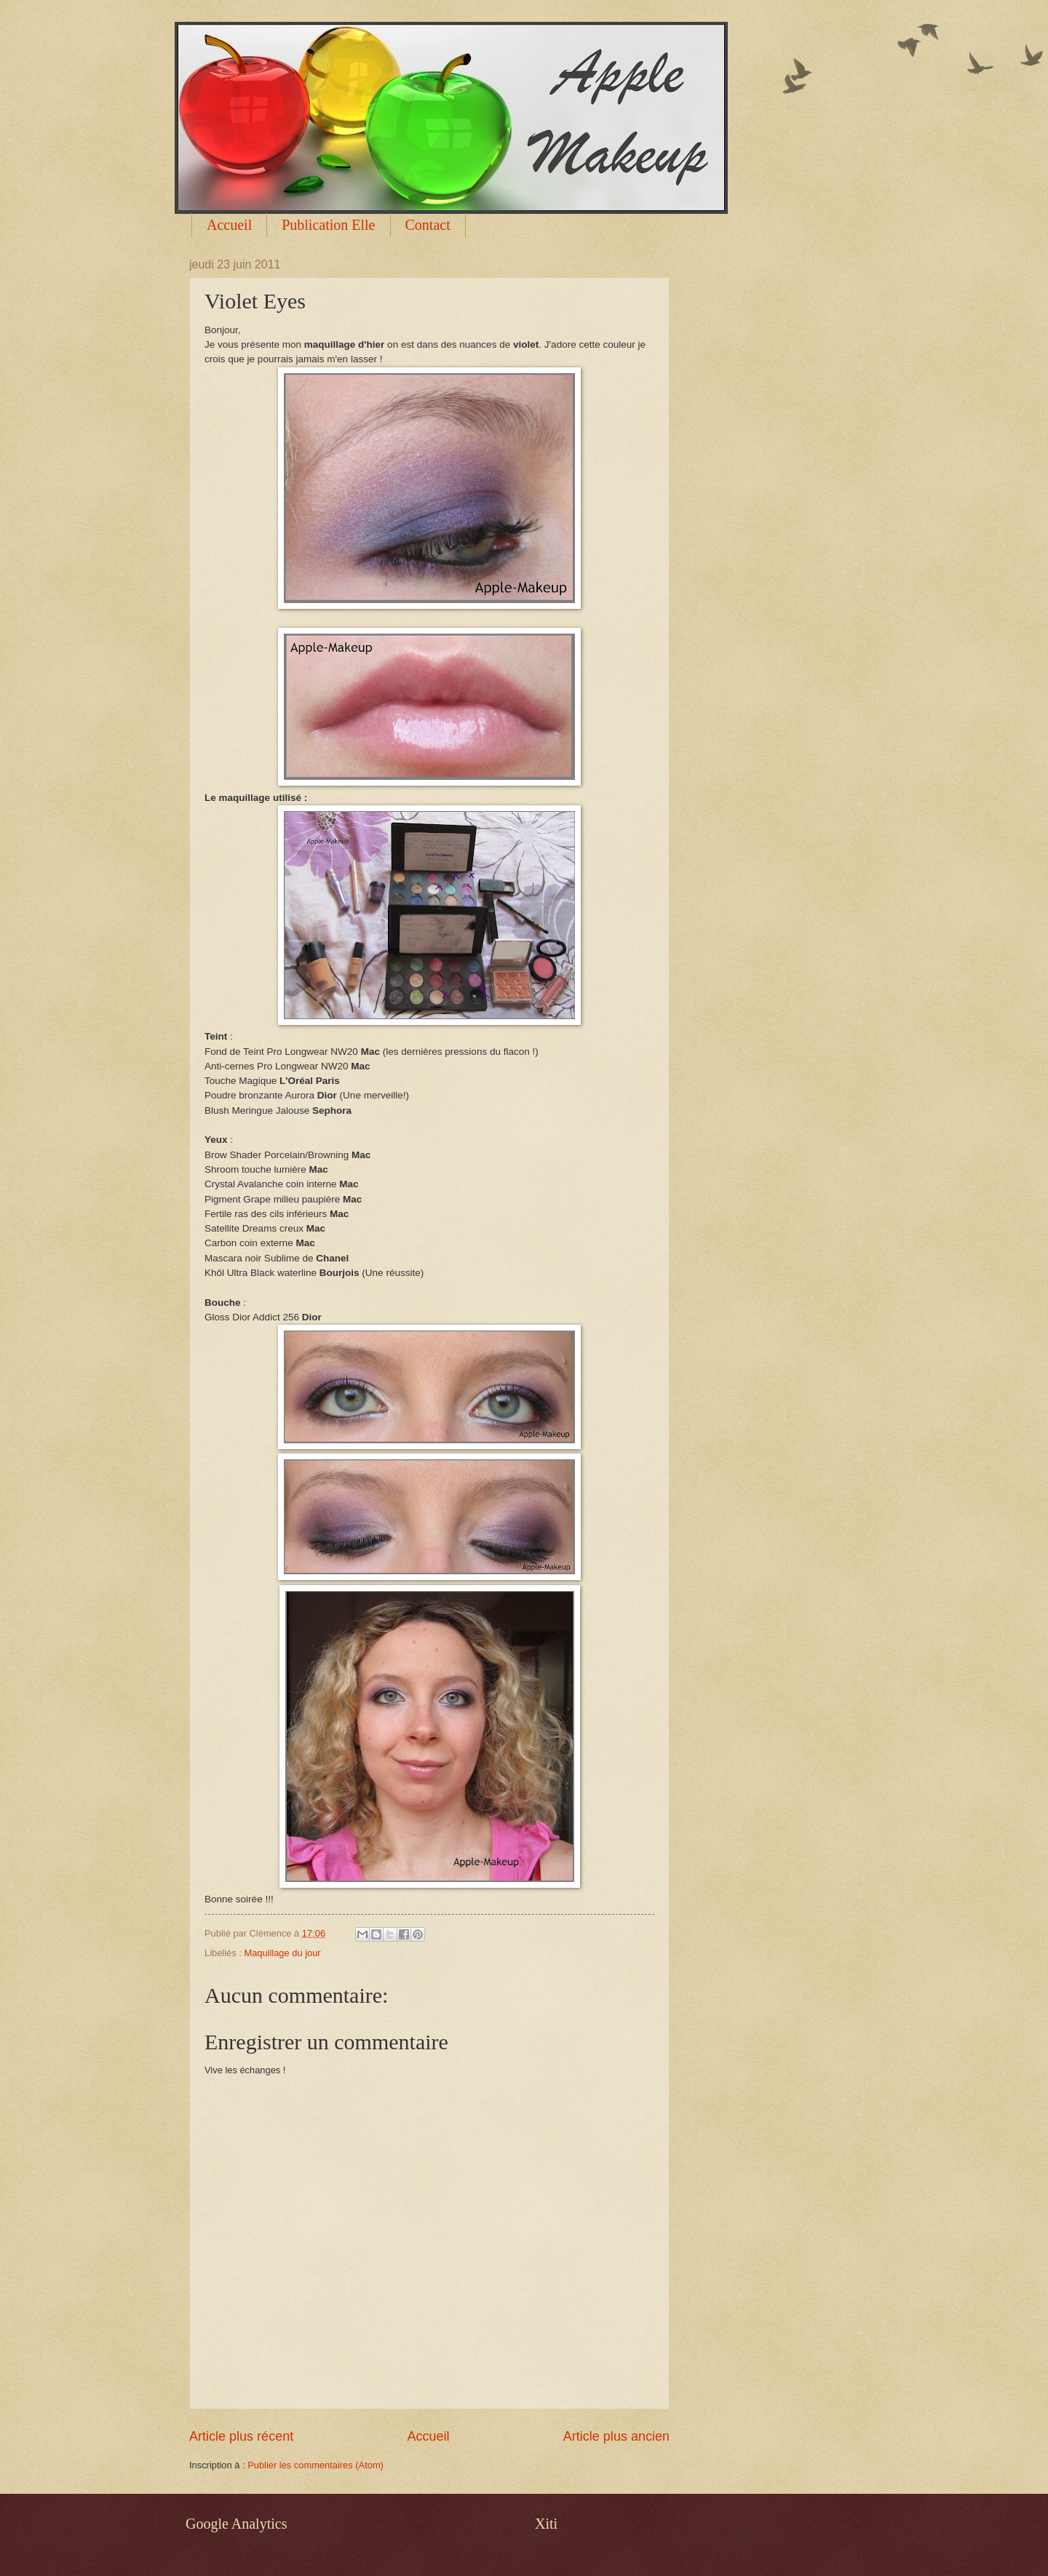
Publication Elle (328, 225)
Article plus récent (241, 2436)
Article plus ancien (616, 2436)
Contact (427, 225)
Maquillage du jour (282, 1952)
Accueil (229, 225)
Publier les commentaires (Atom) (315, 2465)
